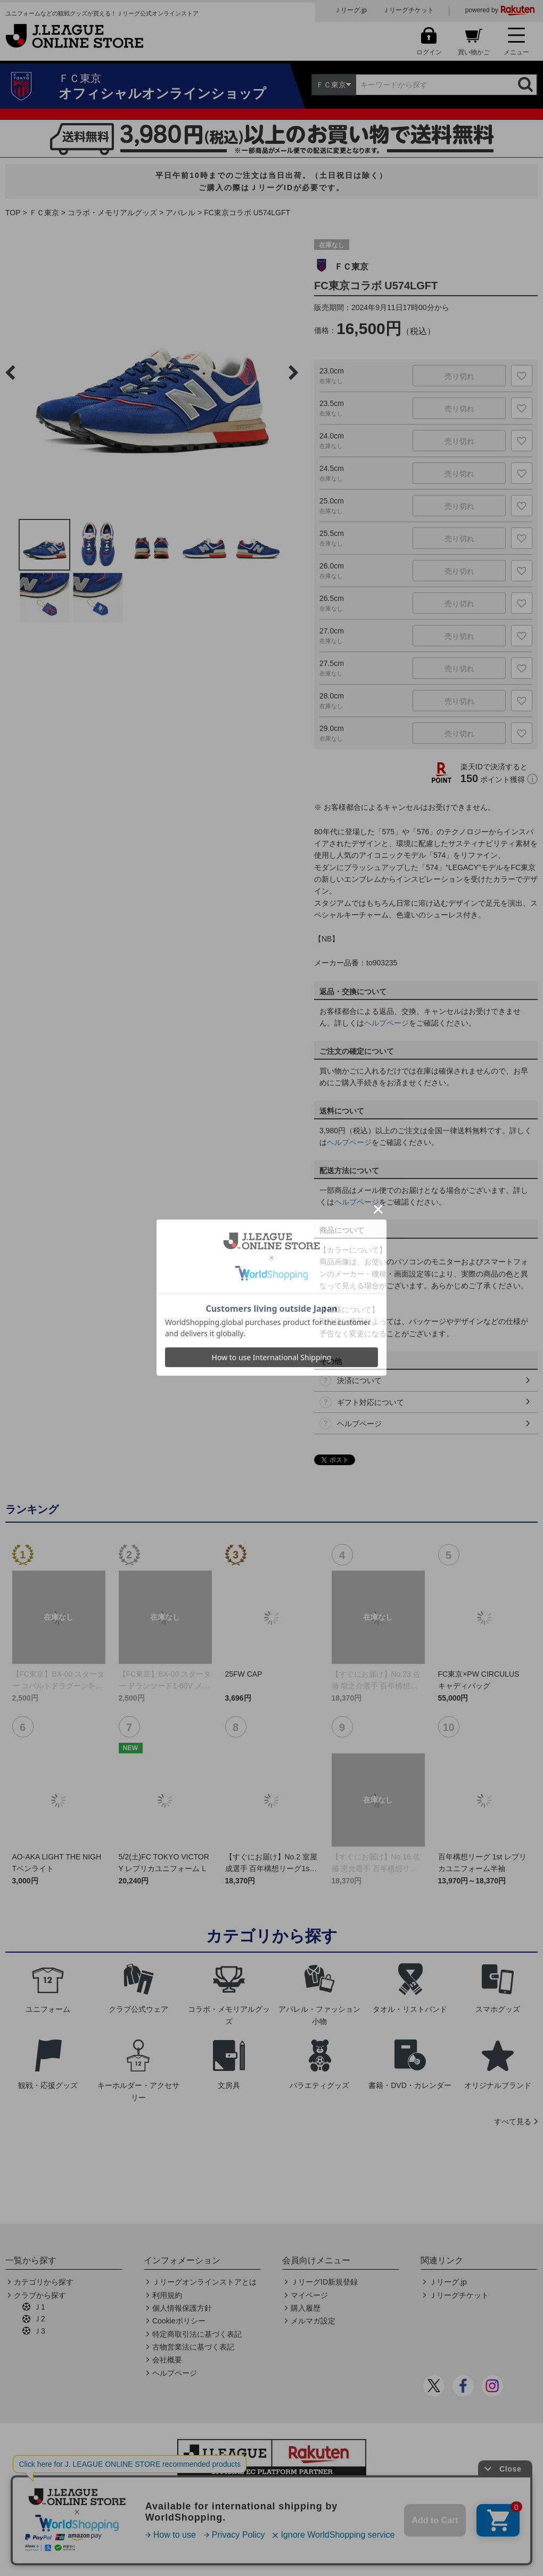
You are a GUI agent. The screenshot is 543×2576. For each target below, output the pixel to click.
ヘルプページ (386, 1023)
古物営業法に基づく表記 (193, 2347)
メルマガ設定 (313, 2321)
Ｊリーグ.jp (350, 10)
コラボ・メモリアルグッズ (112, 212)
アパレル (180, 212)
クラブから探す (40, 2295)
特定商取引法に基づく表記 (197, 2334)
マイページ (309, 2295)
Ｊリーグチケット (408, 10)
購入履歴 (305, 2308)
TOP (13, 212)
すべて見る (512, 2121)
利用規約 (167, 2295)
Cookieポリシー (178, 2321)
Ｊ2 (39, 2318)
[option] (152, 372)
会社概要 (167, 2359)
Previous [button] (10, 372)
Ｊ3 (39, 2331)
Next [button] (293, 372)
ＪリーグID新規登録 (324, 2282)
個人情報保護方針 (182, 2308)
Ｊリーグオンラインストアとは (204, 2282)
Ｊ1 (39, 2307)
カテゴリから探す (43, 2282)
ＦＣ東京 (44, 212)
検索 (526, 85)
